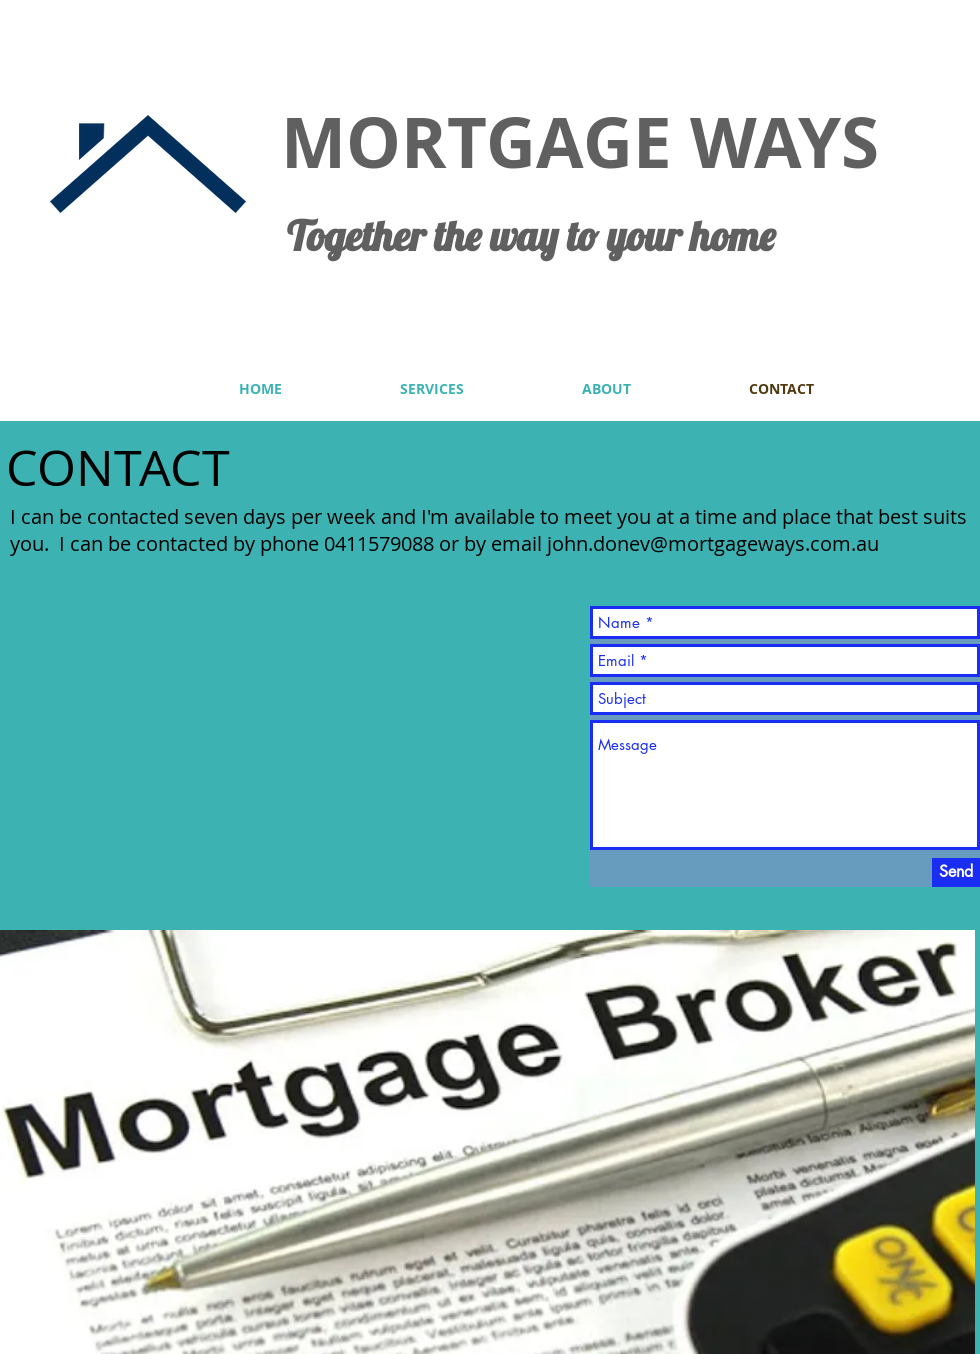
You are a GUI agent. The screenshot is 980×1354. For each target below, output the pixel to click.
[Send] (956, 872)
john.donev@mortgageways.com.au (713, 543)
